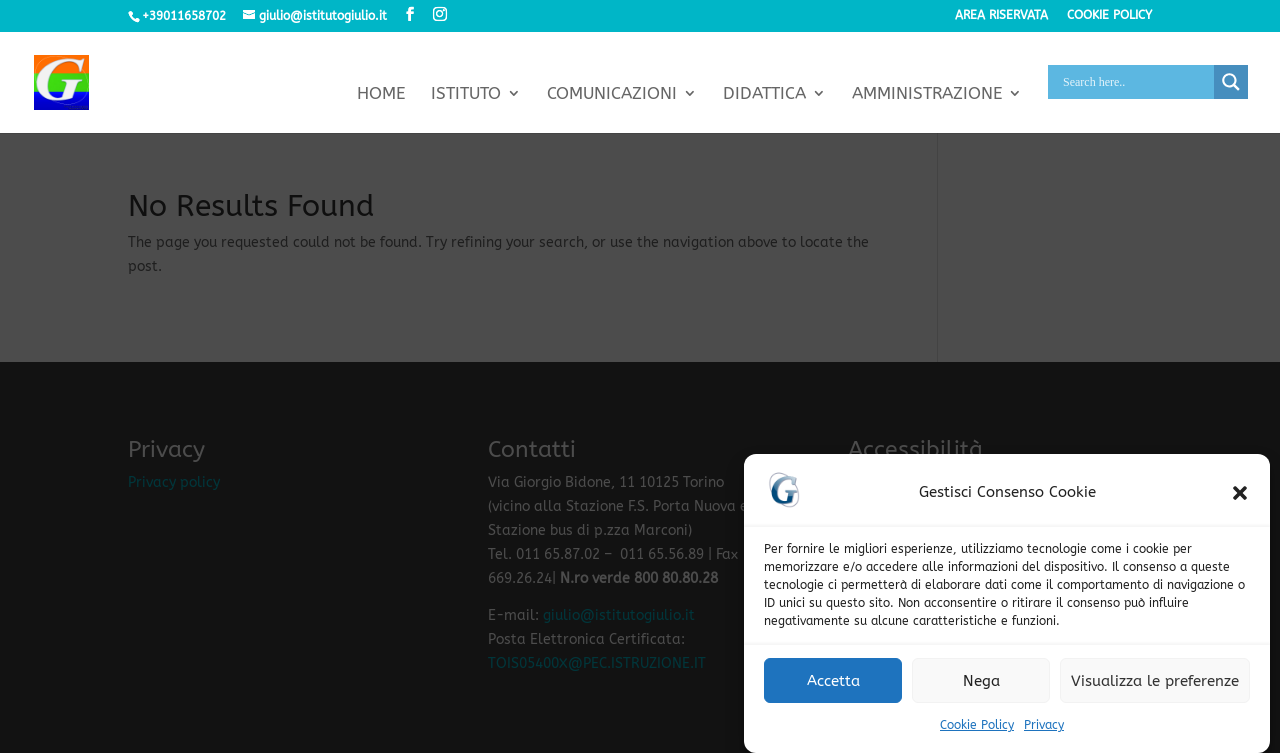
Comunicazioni (612, 94)
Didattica (764, 94)
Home (381, 94)
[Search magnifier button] (1231, 82)
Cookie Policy (977, 730)
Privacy (1044, 730)
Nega (981, 686)
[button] (1240, 498)
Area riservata (1001, 15)
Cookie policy (1109, 15)
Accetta (833, 686)
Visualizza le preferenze (1155, 686)
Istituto (466, 94)
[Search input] (1136, 82)
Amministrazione (927, 94)
